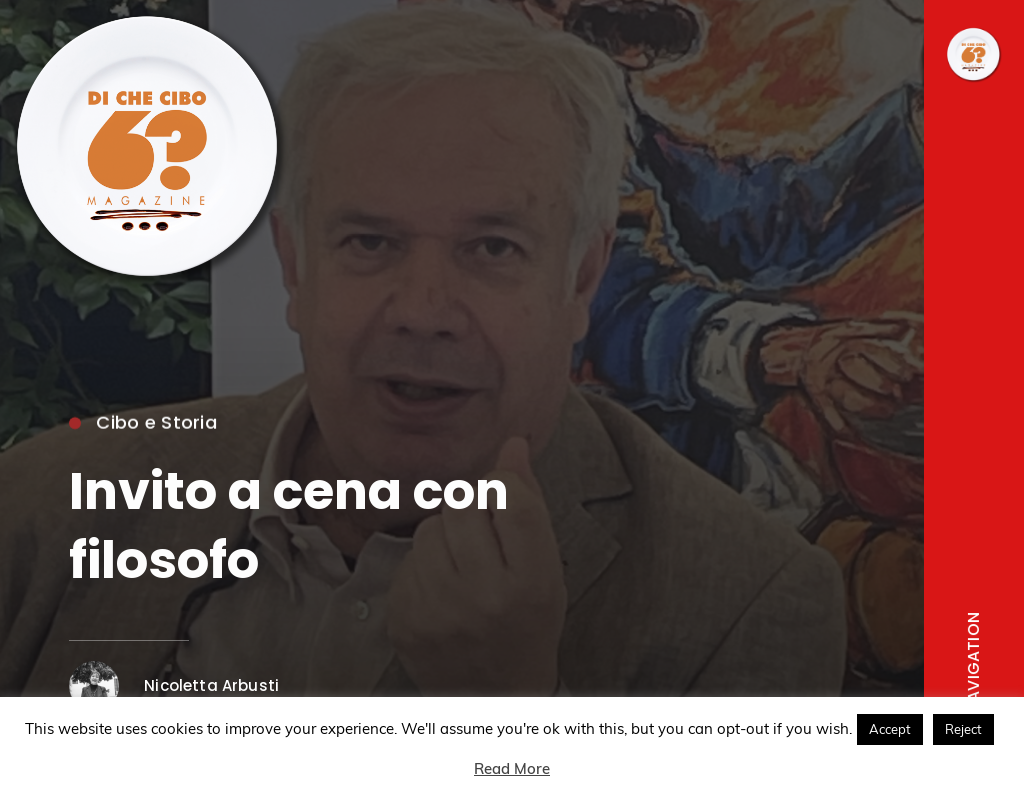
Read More (512, 768)
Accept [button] (890, 729)
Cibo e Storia (143, 425)
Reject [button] (963, 729)
